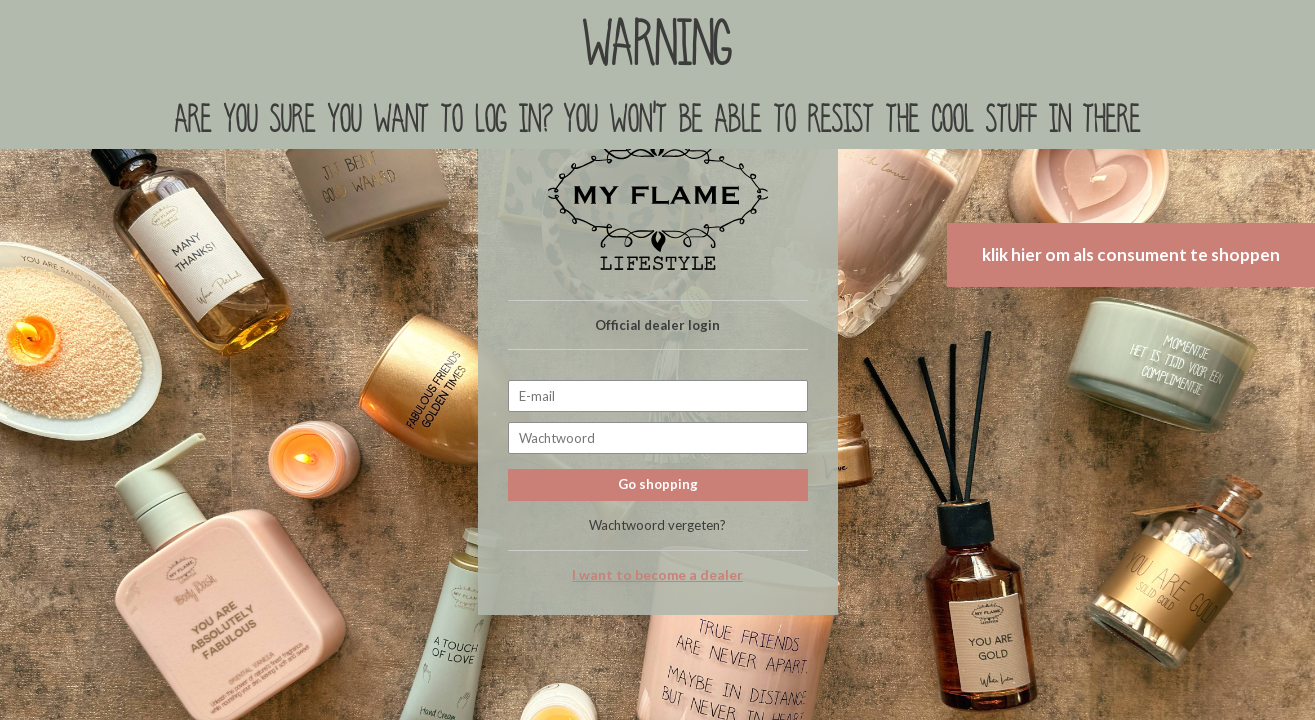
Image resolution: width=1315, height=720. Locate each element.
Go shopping (658, 484)
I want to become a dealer (657, 575)
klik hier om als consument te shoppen (1131, 254)
